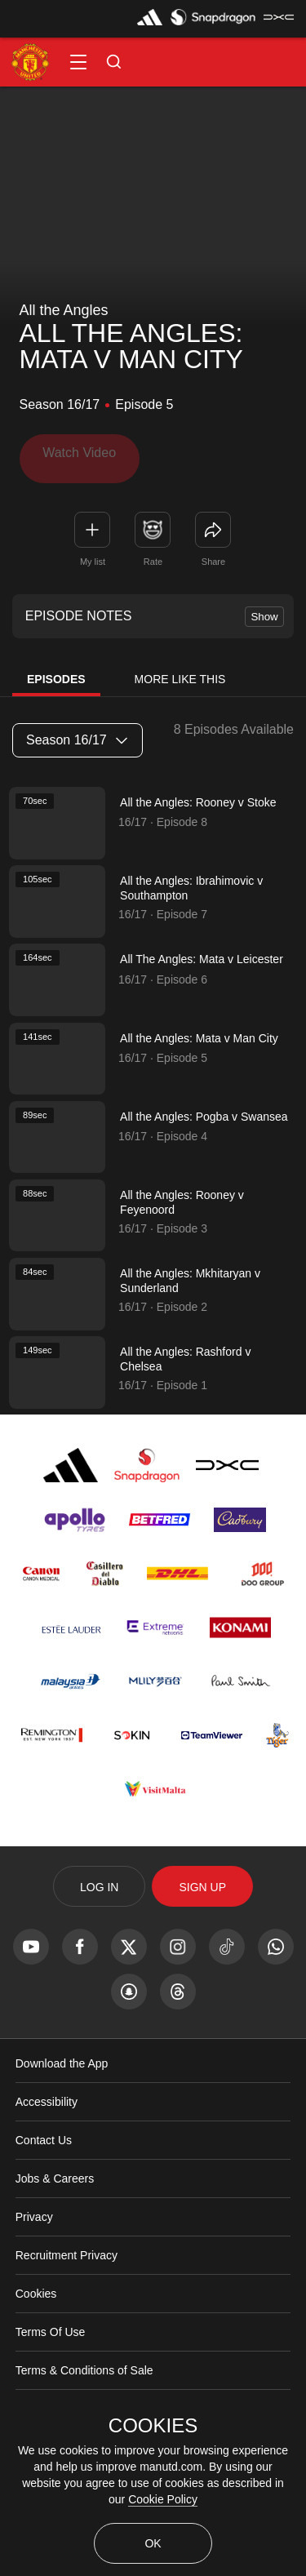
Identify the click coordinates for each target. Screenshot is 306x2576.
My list (92, 553)
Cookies (36, 2340)
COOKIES (153, 2426)
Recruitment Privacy (67, 2302)
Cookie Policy (162, 2499)
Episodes (56, 671)
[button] (78, 62)
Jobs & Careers (55, 2225)
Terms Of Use (51, 2379)
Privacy (34, 2264)
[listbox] (77, 733)
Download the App (62, 2110)
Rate (153, 553)
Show (264, 608)
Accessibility (47, 2149)
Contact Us (44, 2187)
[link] (213, 522)
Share (213, 553)
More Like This (180, 671)
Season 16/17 (76, 732)
